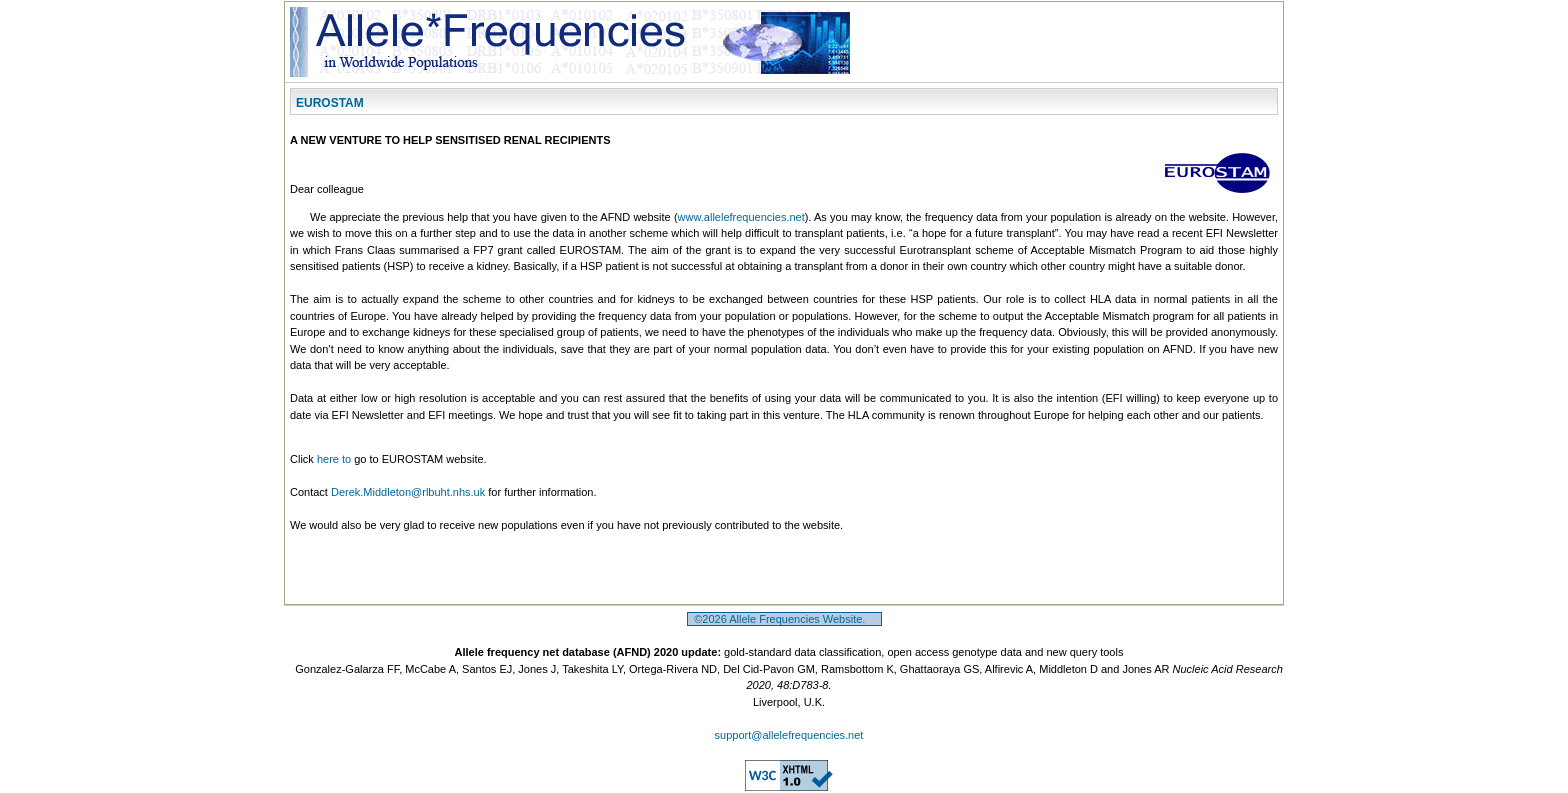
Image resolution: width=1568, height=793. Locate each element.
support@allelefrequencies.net (789, 735)
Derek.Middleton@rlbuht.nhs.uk (408, 492)
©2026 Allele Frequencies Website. (784, 619)
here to (334, 459)
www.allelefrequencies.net (741, 217)
